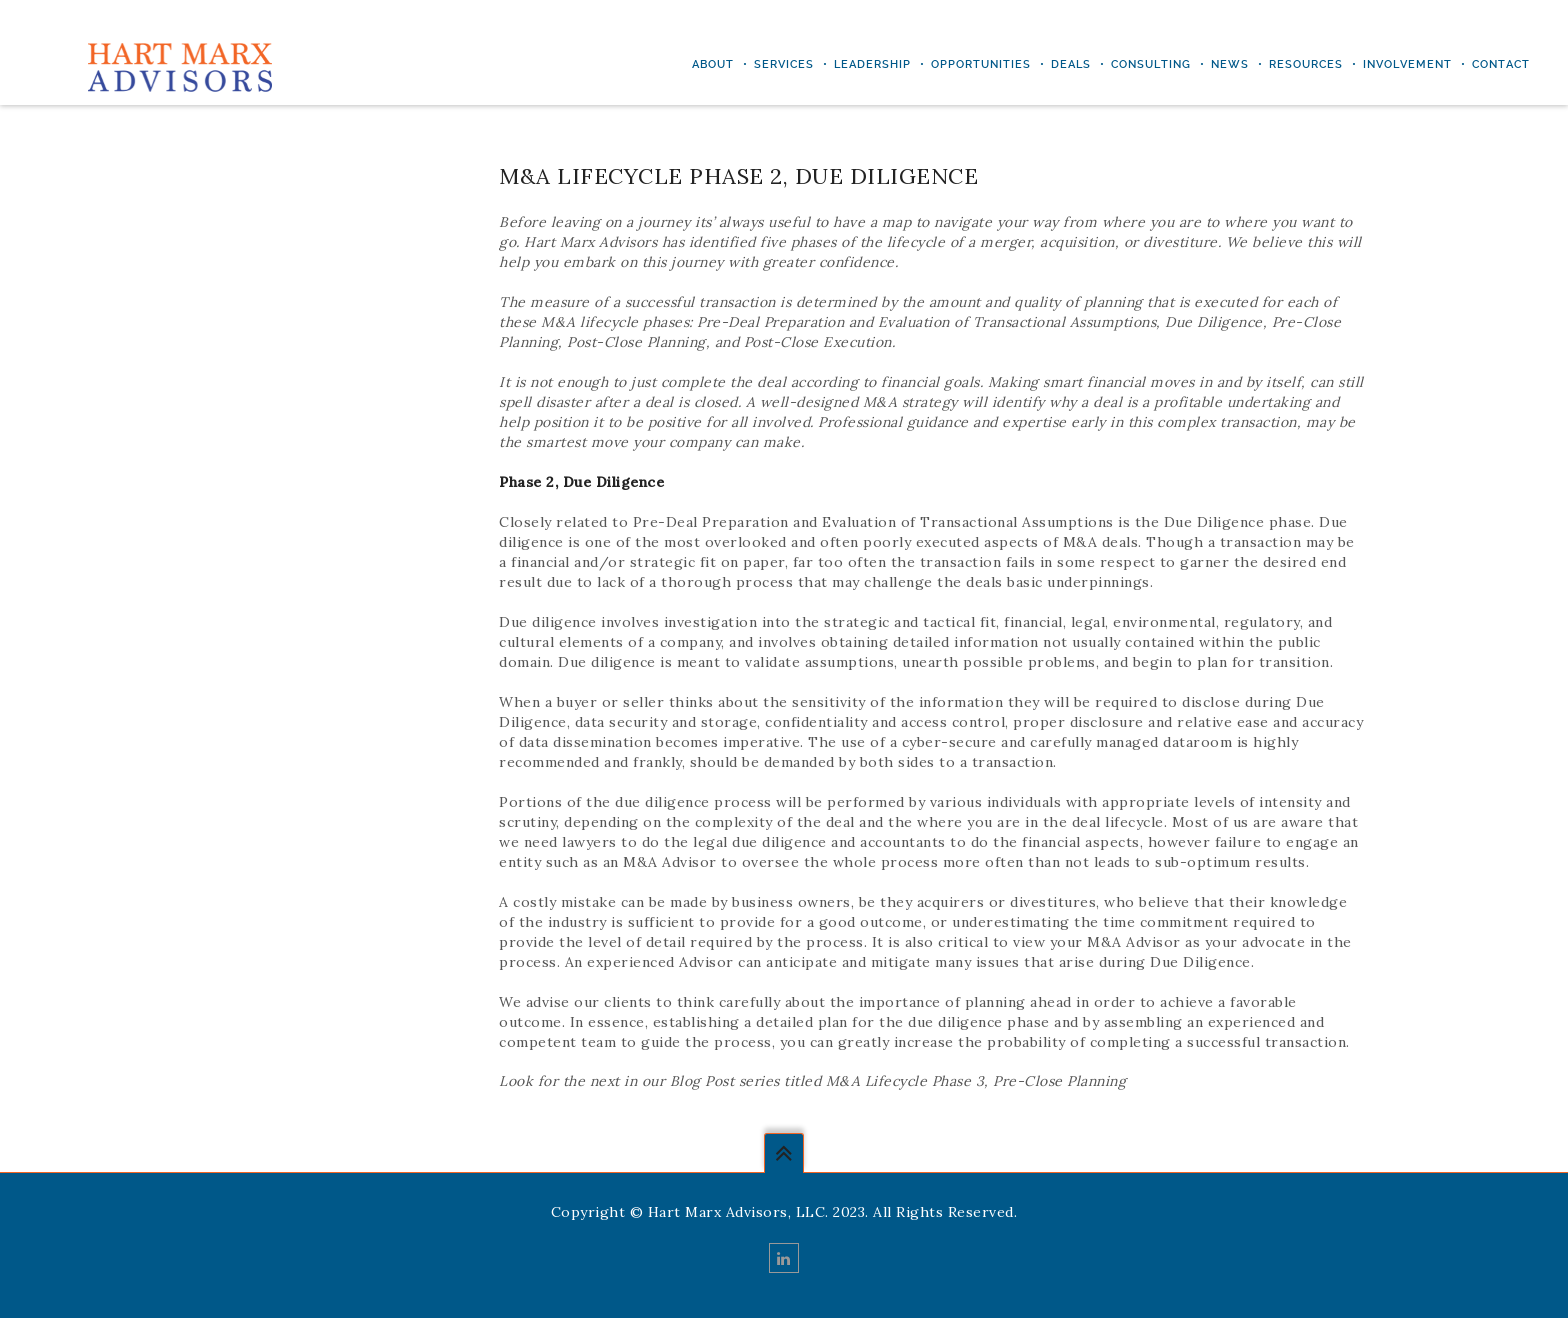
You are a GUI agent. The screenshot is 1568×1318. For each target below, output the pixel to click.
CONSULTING (1151, 64)
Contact (1501, 64)
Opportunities (981, 64)
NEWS (1230, 64)
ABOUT (713, 64)
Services (784, 64)
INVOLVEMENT (1407, 64)
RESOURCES (1306, 64)
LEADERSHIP (872, 64)
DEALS (1071, 64)
